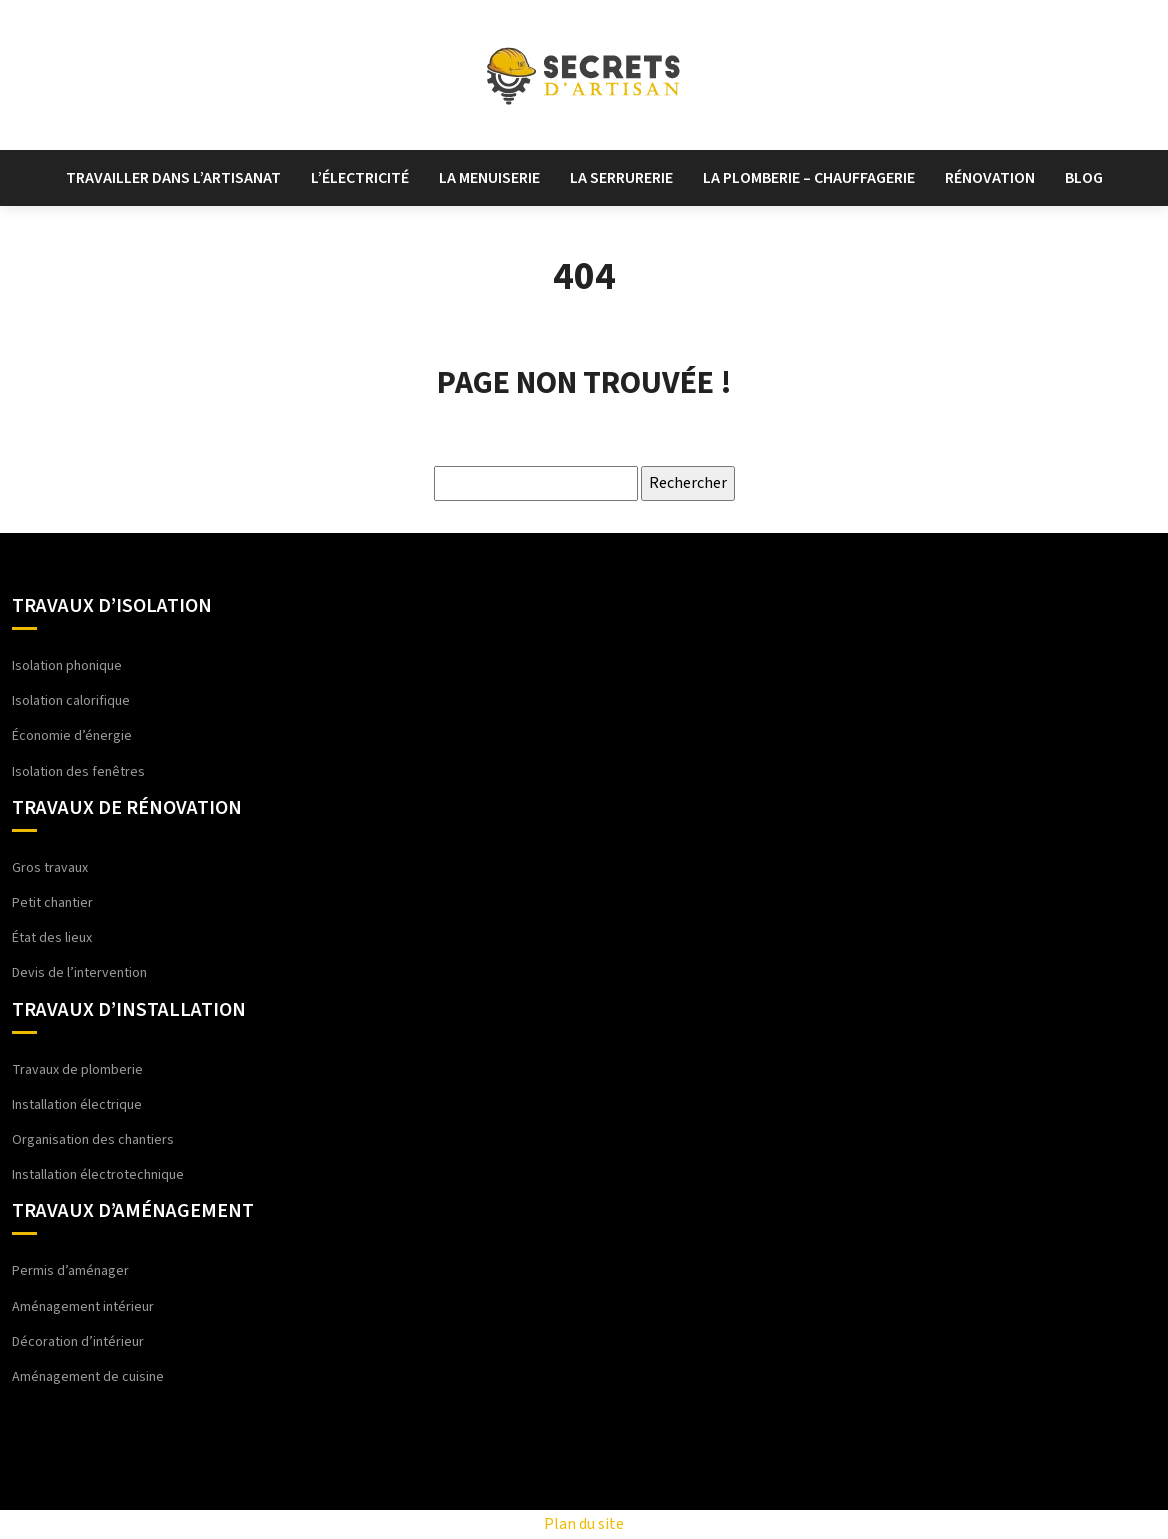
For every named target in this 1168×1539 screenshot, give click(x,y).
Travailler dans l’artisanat (173, 178)
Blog (1084, 178)
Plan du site (584, 1524)
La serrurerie (621, 178)
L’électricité (360, 178)
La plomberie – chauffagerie (809, 178)
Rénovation (990, 178)
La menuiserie (489, 178)
